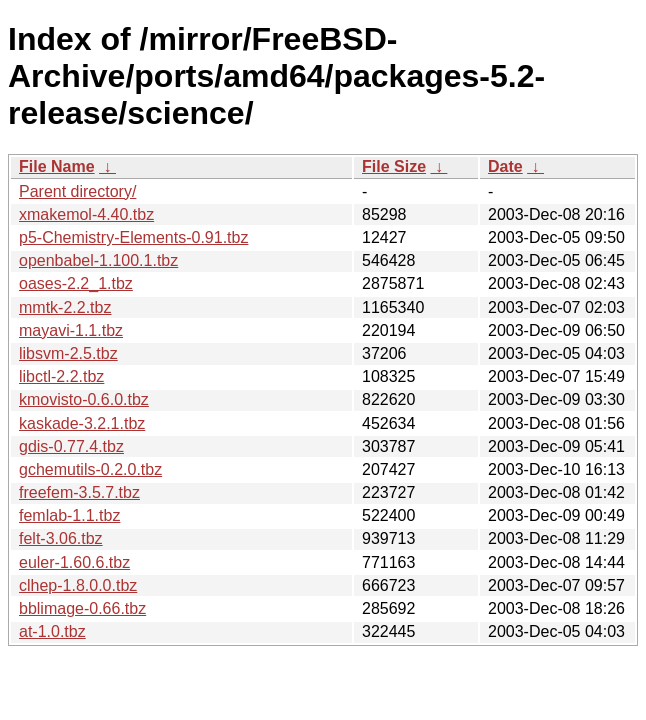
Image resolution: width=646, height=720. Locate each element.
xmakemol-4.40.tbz (86, 214)
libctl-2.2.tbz (61, 376)
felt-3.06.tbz (61, 538)
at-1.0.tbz (52, 631)
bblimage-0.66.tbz (82, 608)
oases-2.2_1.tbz (76, 283)
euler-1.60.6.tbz (74, 562)
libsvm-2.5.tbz (68, 353)
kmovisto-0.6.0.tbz (84, 399)
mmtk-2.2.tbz (65, 307)
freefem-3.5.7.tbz (79, 492)
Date (505, 166)
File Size (394, 166)
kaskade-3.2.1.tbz (82, 423)
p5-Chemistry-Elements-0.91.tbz (133, 237)
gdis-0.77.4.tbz (71, 446)
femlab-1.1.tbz (69, 515)
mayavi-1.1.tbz (71, 330)
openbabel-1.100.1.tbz (98, 260)
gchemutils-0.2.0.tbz (90, 469)
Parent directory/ (77, 191)
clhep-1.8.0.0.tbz (78, 585)
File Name (57, 166)
